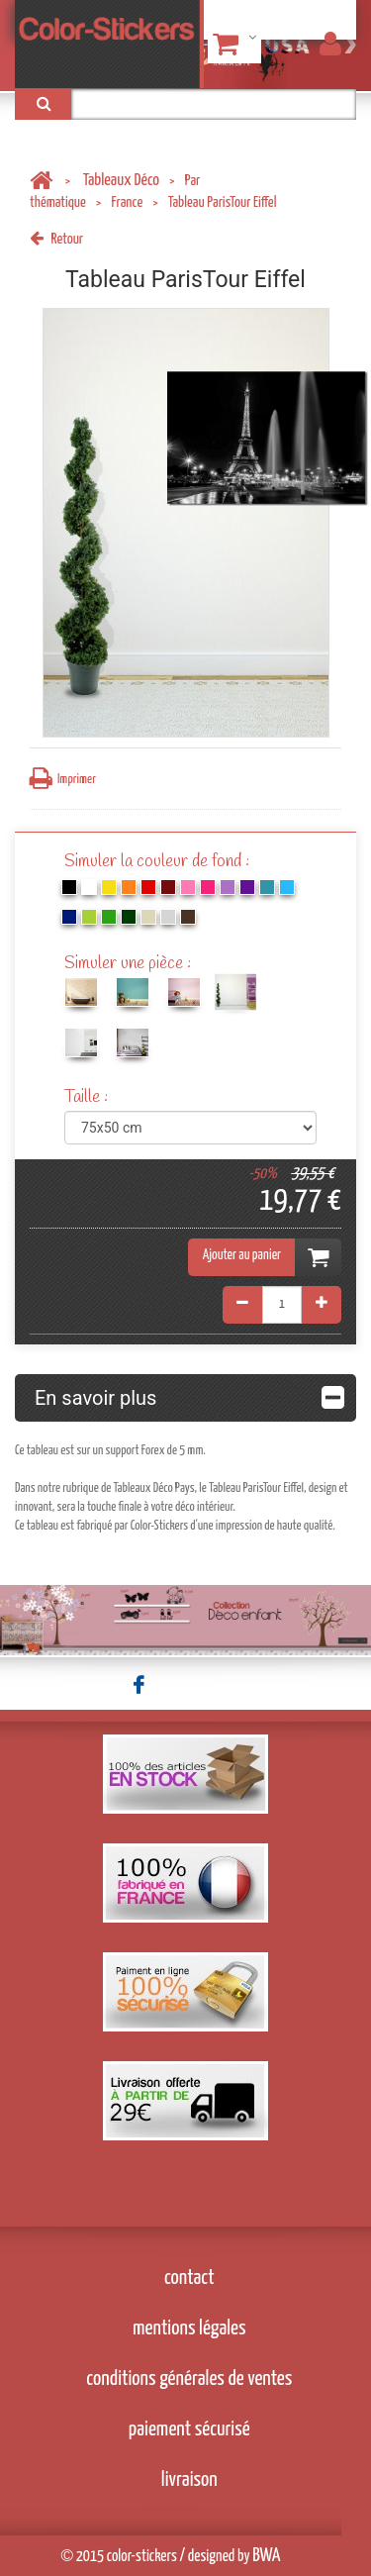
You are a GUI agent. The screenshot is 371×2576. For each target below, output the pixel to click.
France (126, 202)
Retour (56, 239)
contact (189, 2278)
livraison (189, 2480)
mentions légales (189, 2328)
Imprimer (63, 778)
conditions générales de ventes (189, 2379)
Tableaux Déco (121, 180)
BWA (266, 2555)
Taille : (88, 1097)
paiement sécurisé (189, 2429)
